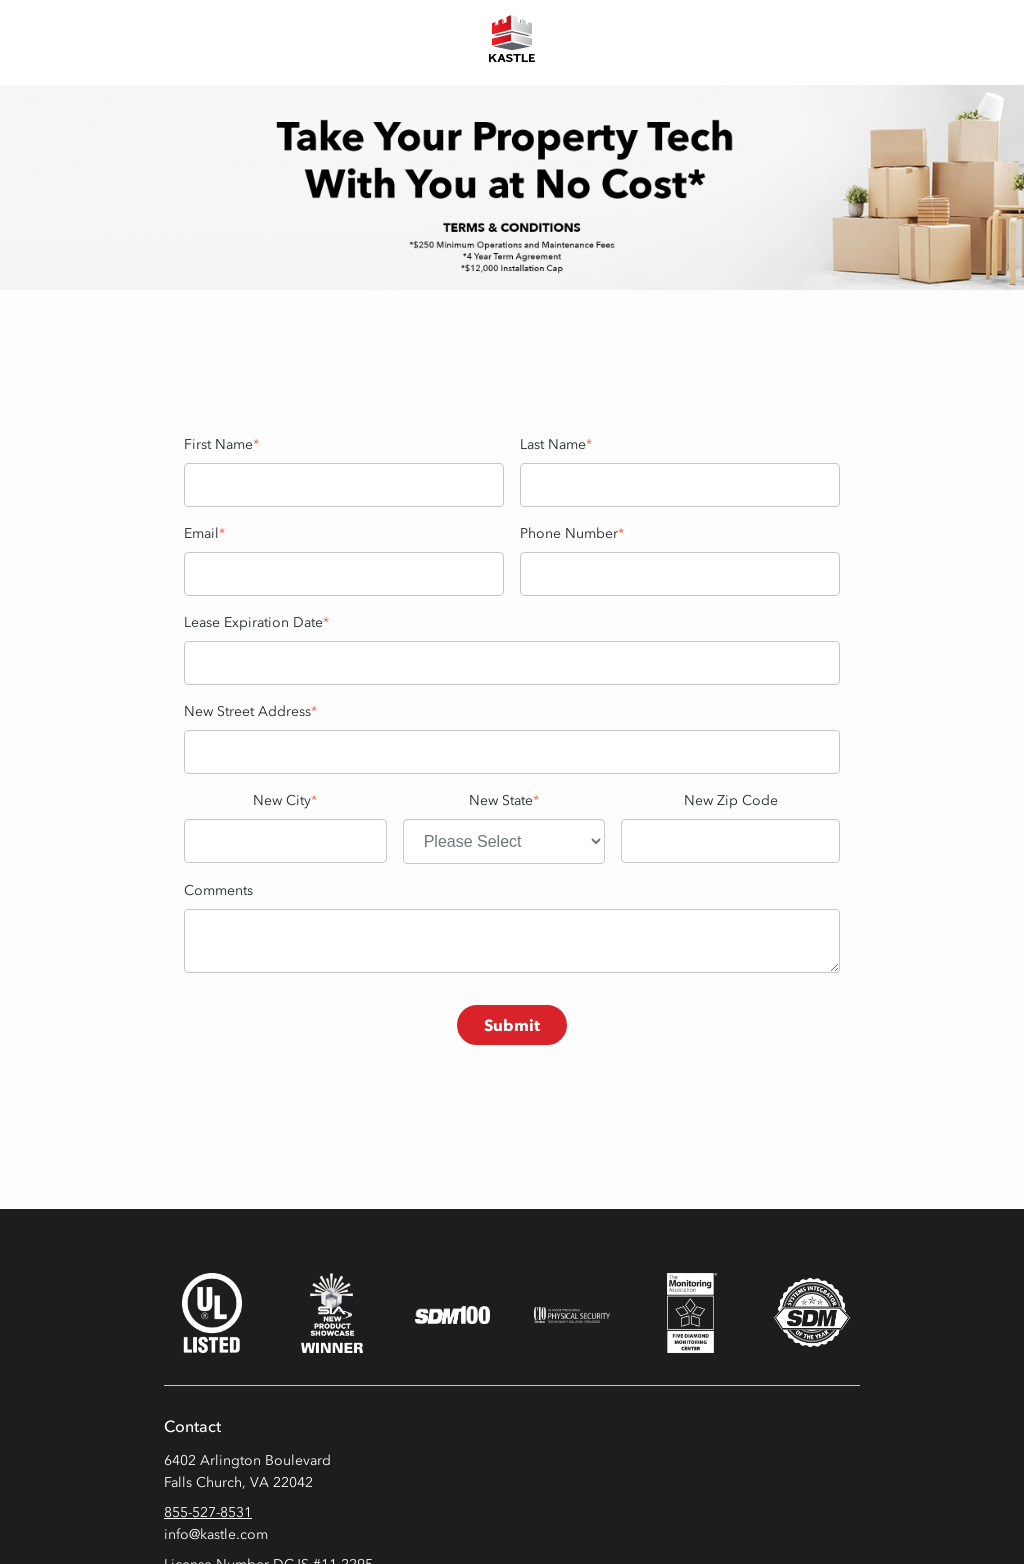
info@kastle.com (216, 1534)
